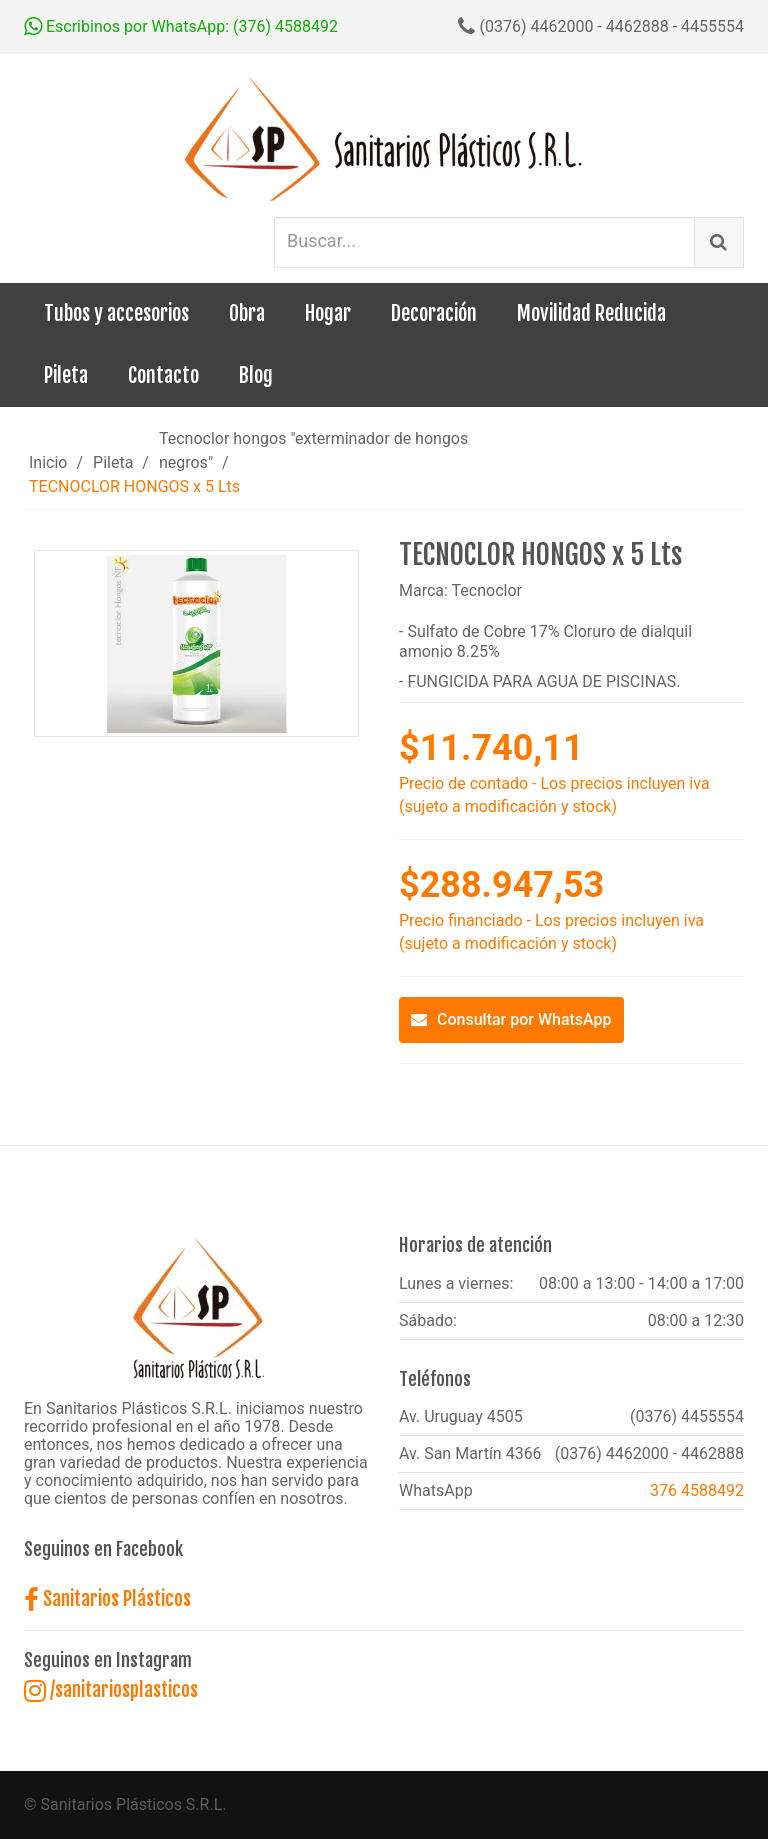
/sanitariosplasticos (111, 1690)
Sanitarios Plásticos (107, 1599)
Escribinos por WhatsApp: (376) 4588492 (181, 26)
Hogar (328, 313)
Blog (256, 375)
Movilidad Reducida (591, 313)
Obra (247, 313)
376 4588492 (697, 1490)
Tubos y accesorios (116, 313)
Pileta (66, 375)
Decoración (434, 313)
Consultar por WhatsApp (511, 1019)
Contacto (163, 375)
